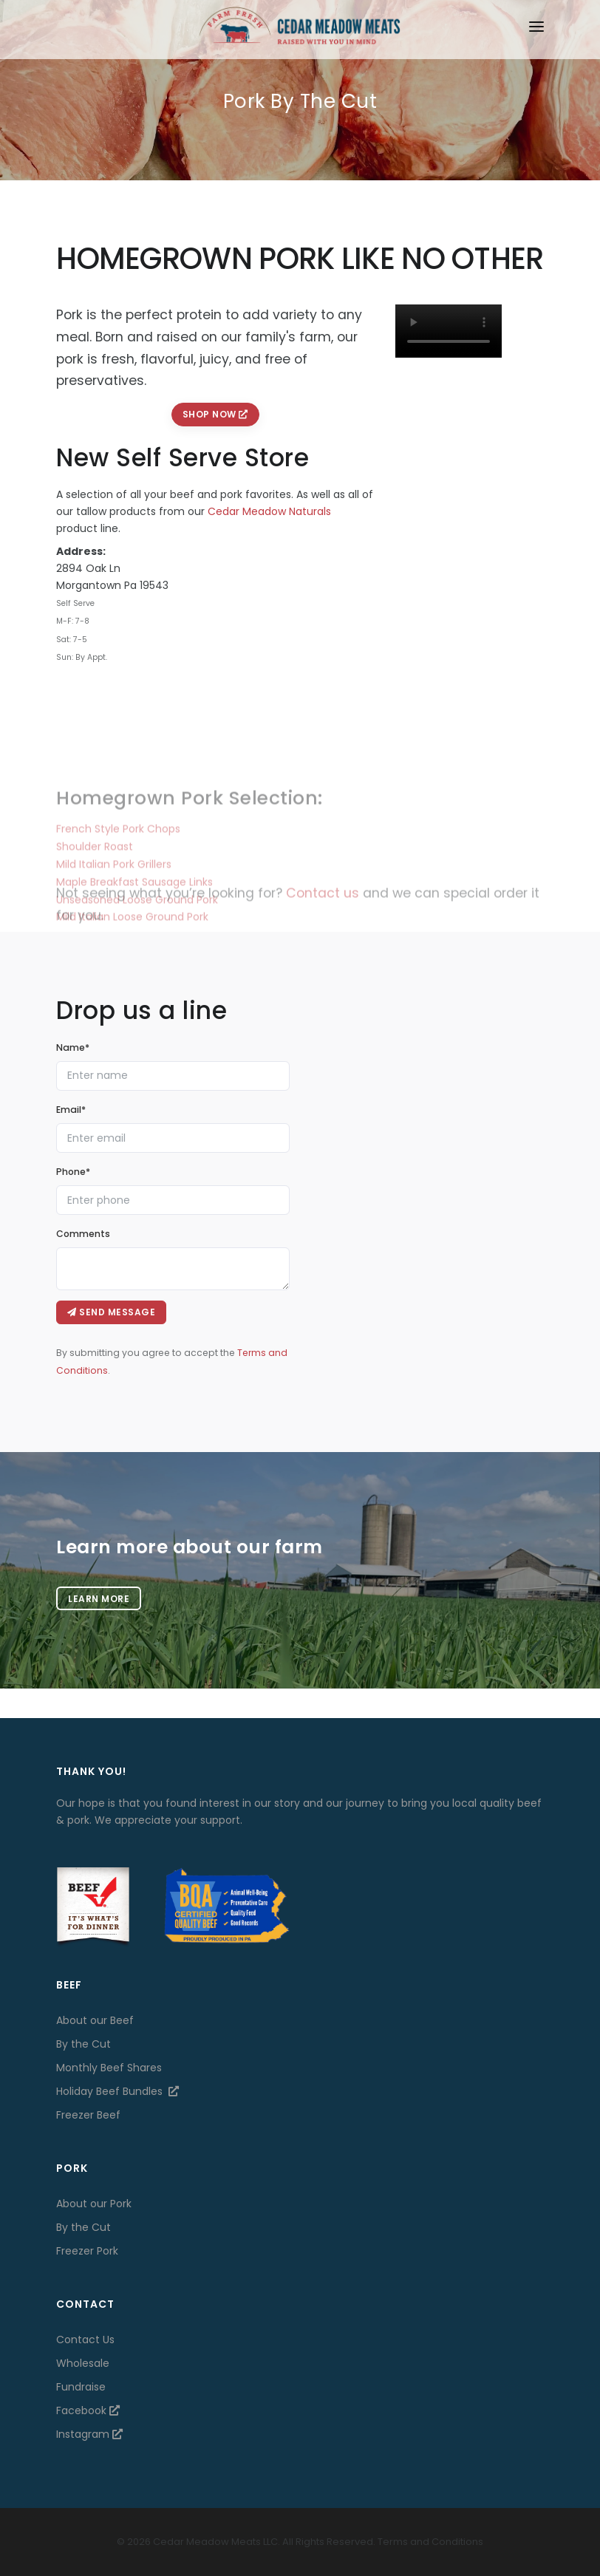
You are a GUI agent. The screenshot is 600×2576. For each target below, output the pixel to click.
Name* (72, 1047)
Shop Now (215, 414)
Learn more (98, 1598)
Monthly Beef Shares (109, 2067)
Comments (83, 1233)
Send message (111, 1312)
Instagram (89, 2434)
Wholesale (82, 2363)
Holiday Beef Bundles (117, 2091)
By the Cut (83, 2044)
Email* (71, 1109)
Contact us (322, 909)
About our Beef (95, 2020)
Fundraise (81, 2386)
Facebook (88, 2410)
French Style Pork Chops (118, 882)
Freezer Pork (87, 2250)
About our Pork (94, 2203)
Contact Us (85, 2339)
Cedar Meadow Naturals (269, 511)
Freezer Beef (88, 2115)
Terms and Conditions (430, 2542)
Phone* (73, 1171)
